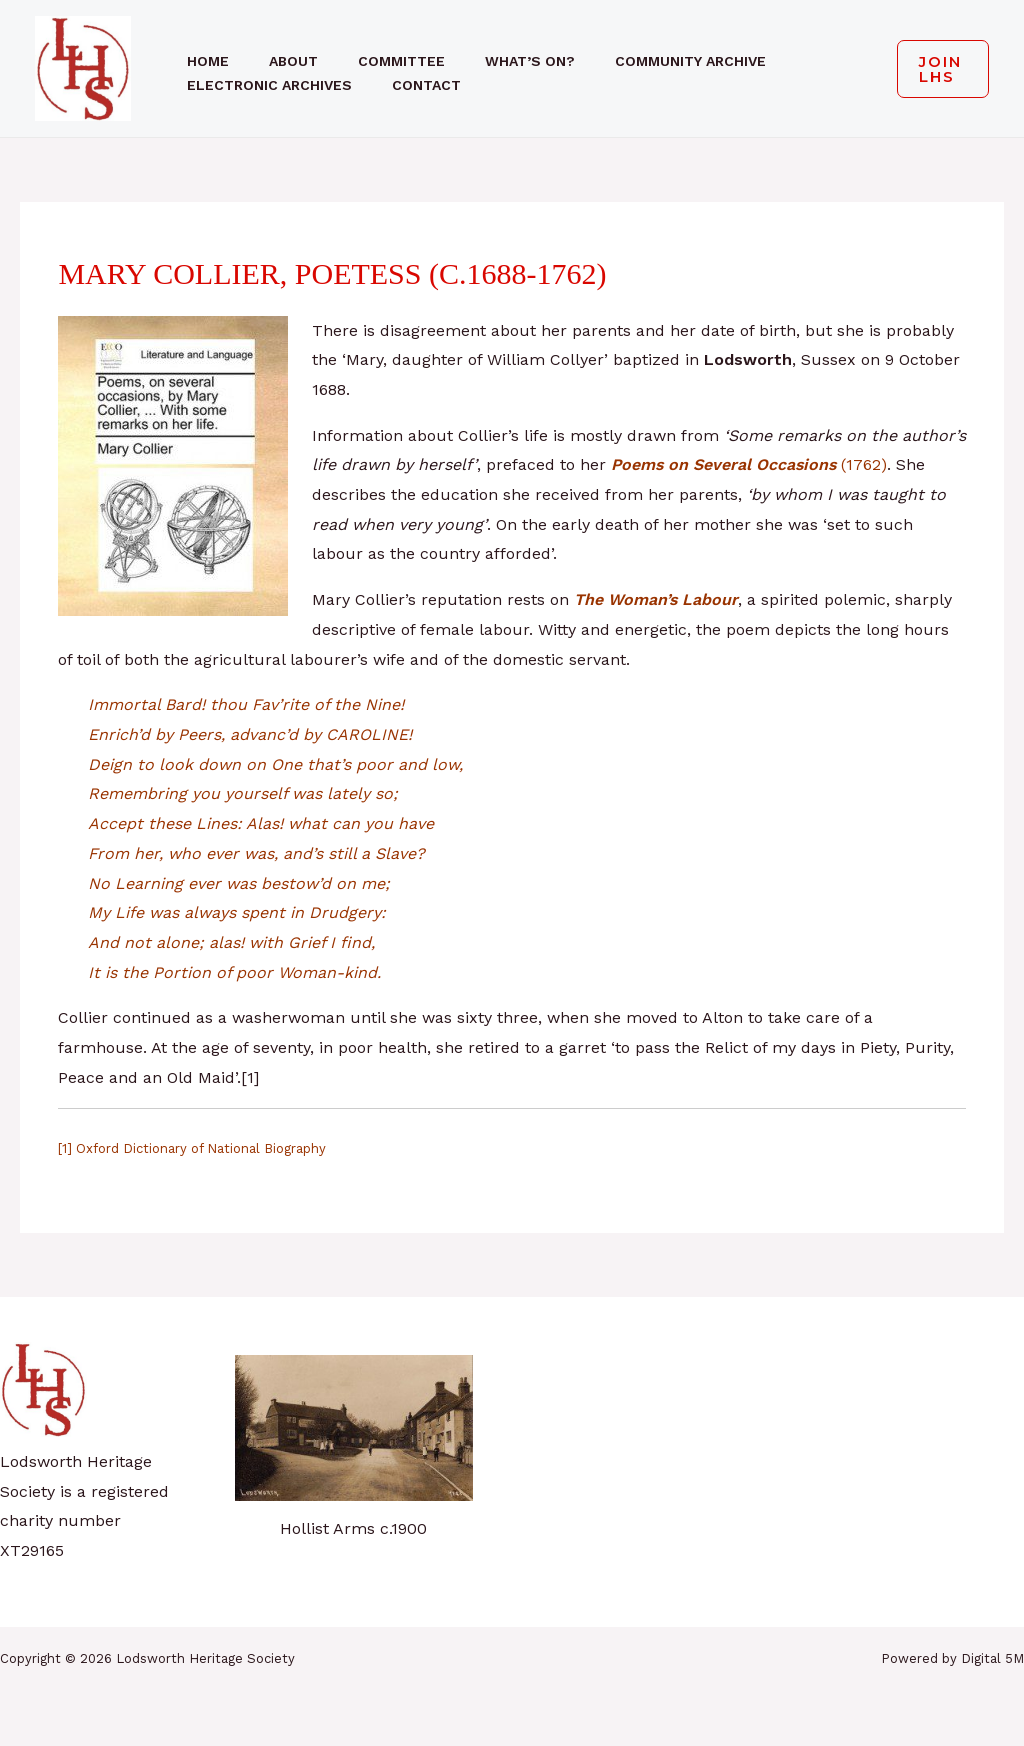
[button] (935, 69)
